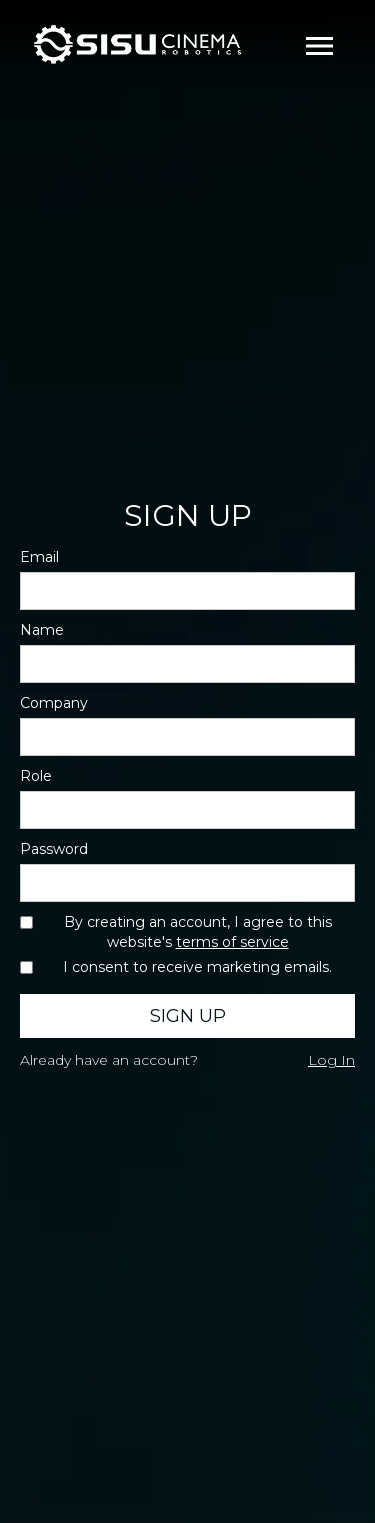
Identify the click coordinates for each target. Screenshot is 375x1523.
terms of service (232, 942)
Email (39, 557)
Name (42, 630)
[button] (319, 44)
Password (54, 849)
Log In (331, 1060)
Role (36, 776)
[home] (144, 45)
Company (54, 703)
